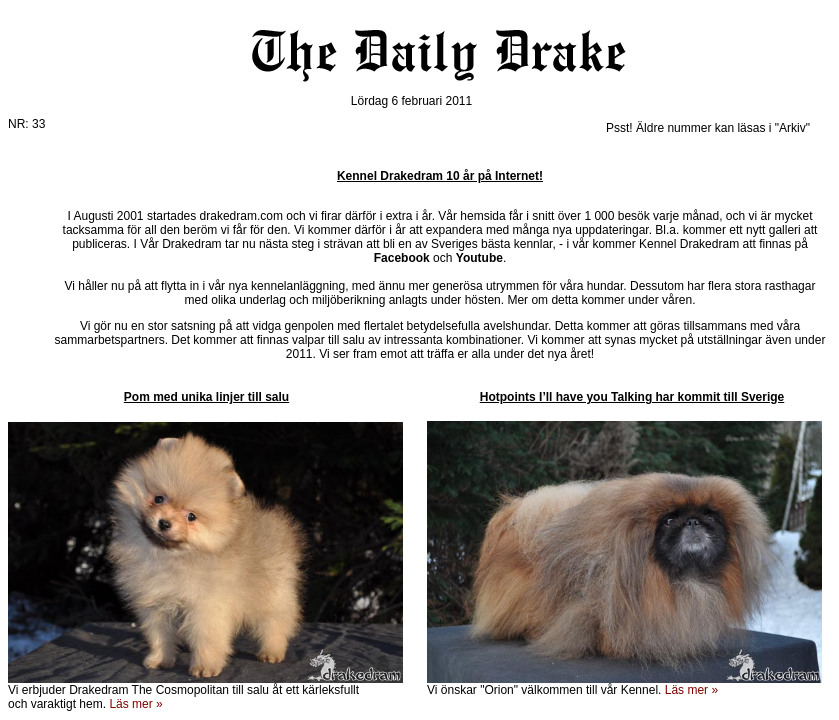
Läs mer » (691, 690)
